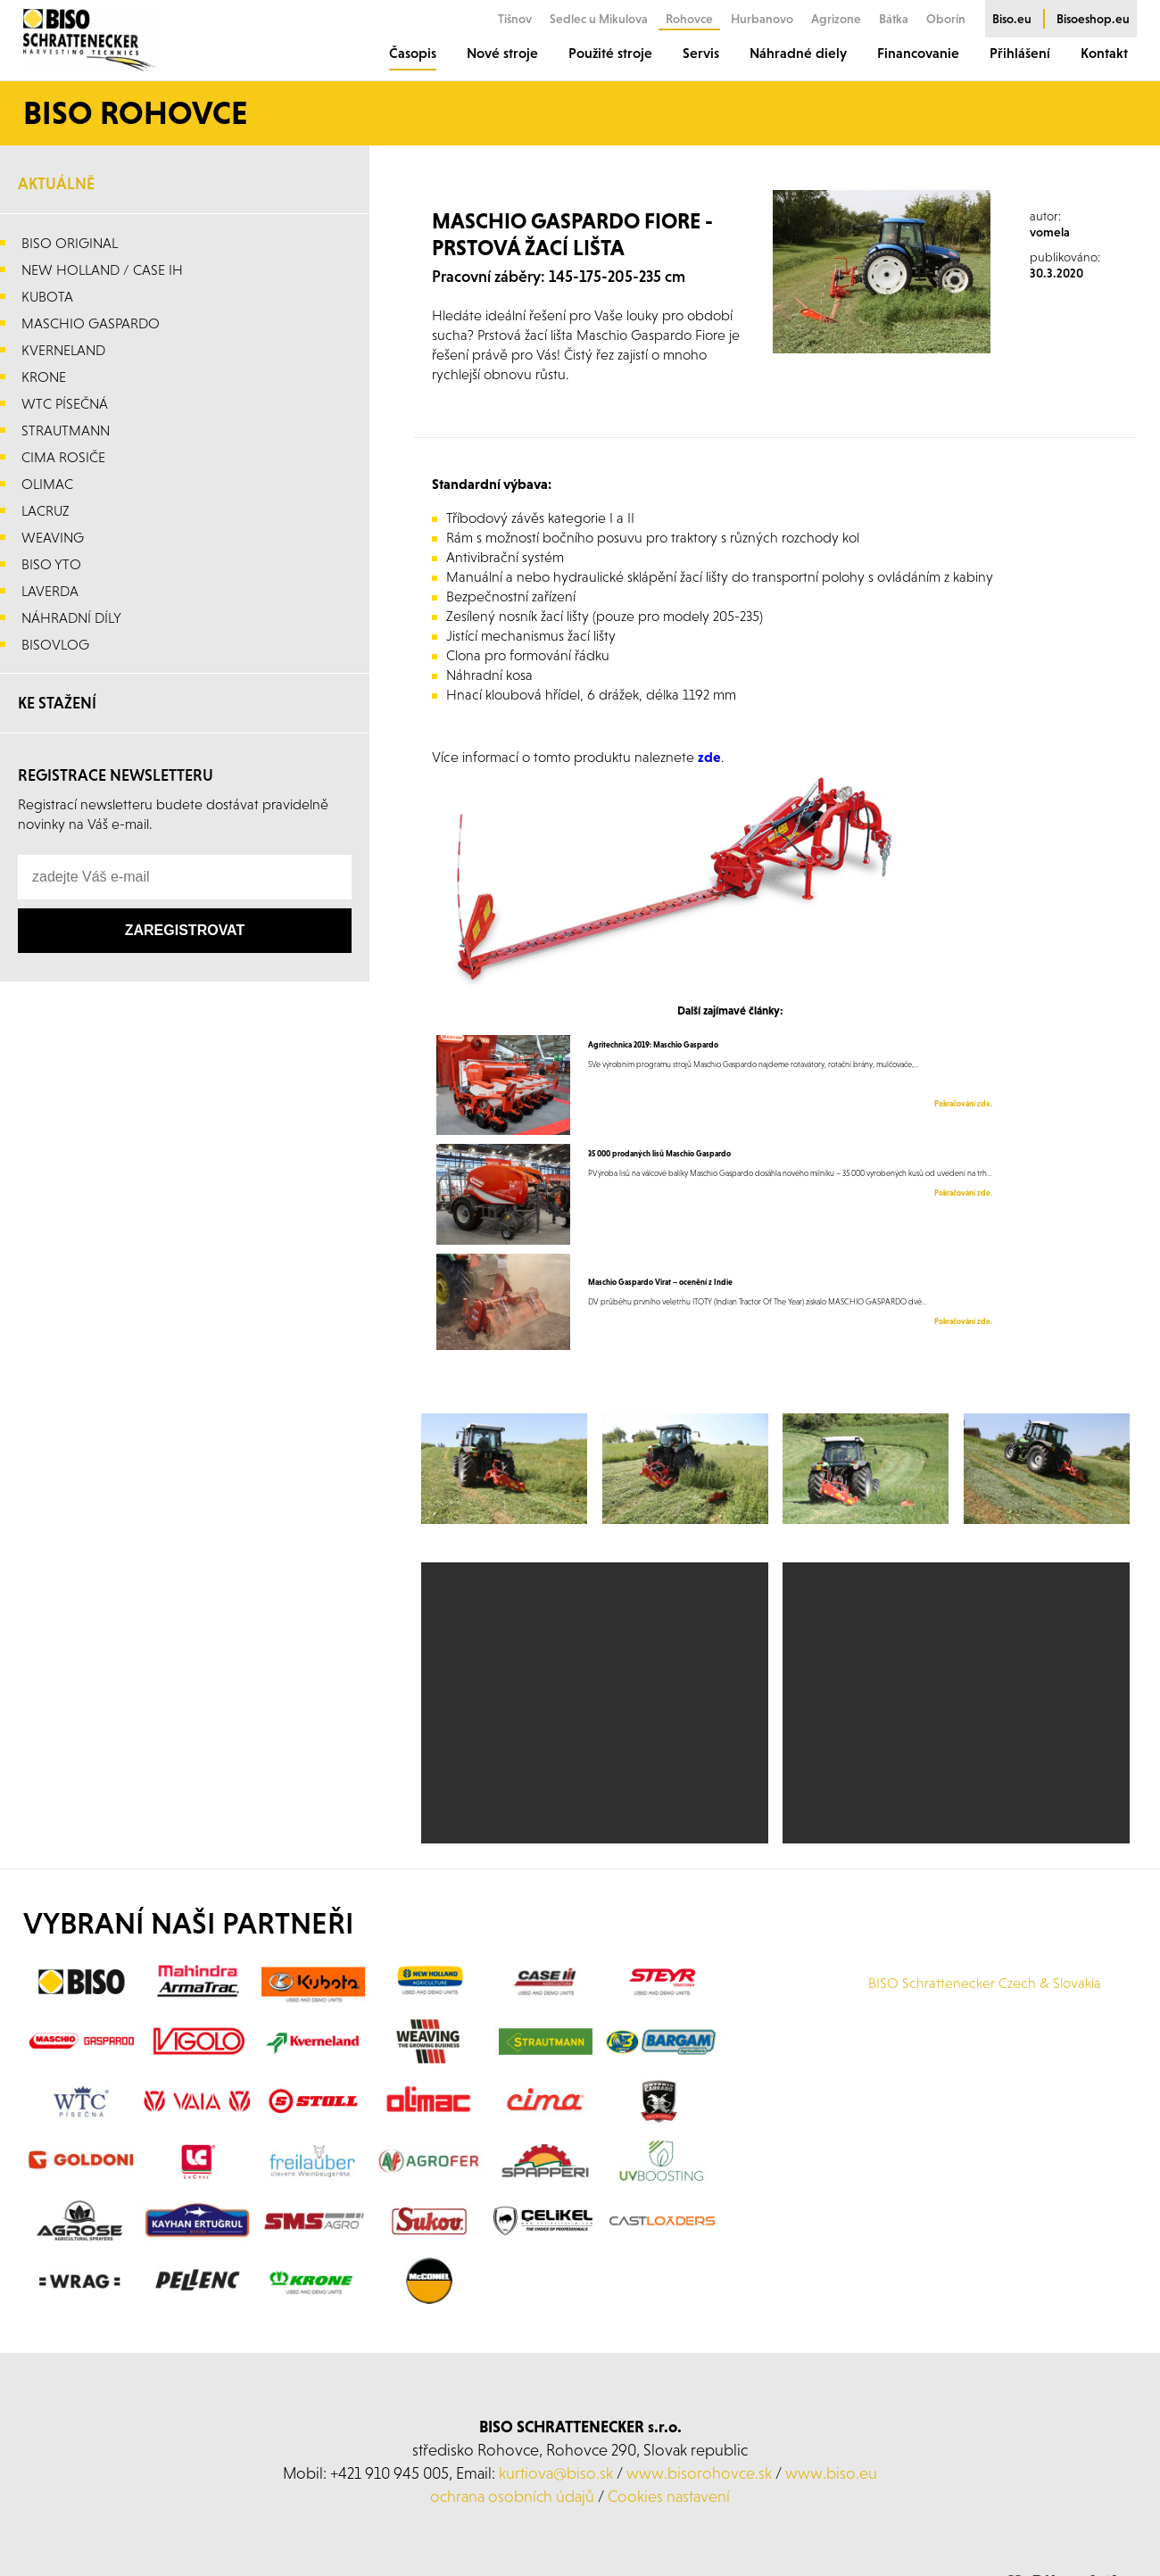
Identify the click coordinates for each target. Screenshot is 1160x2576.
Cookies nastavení (669, 2496)
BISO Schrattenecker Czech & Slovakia (984, 1983)
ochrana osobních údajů (512, 2496)
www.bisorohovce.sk (699, 2473)
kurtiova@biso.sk (556, 2473)
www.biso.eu (831, 2473)
